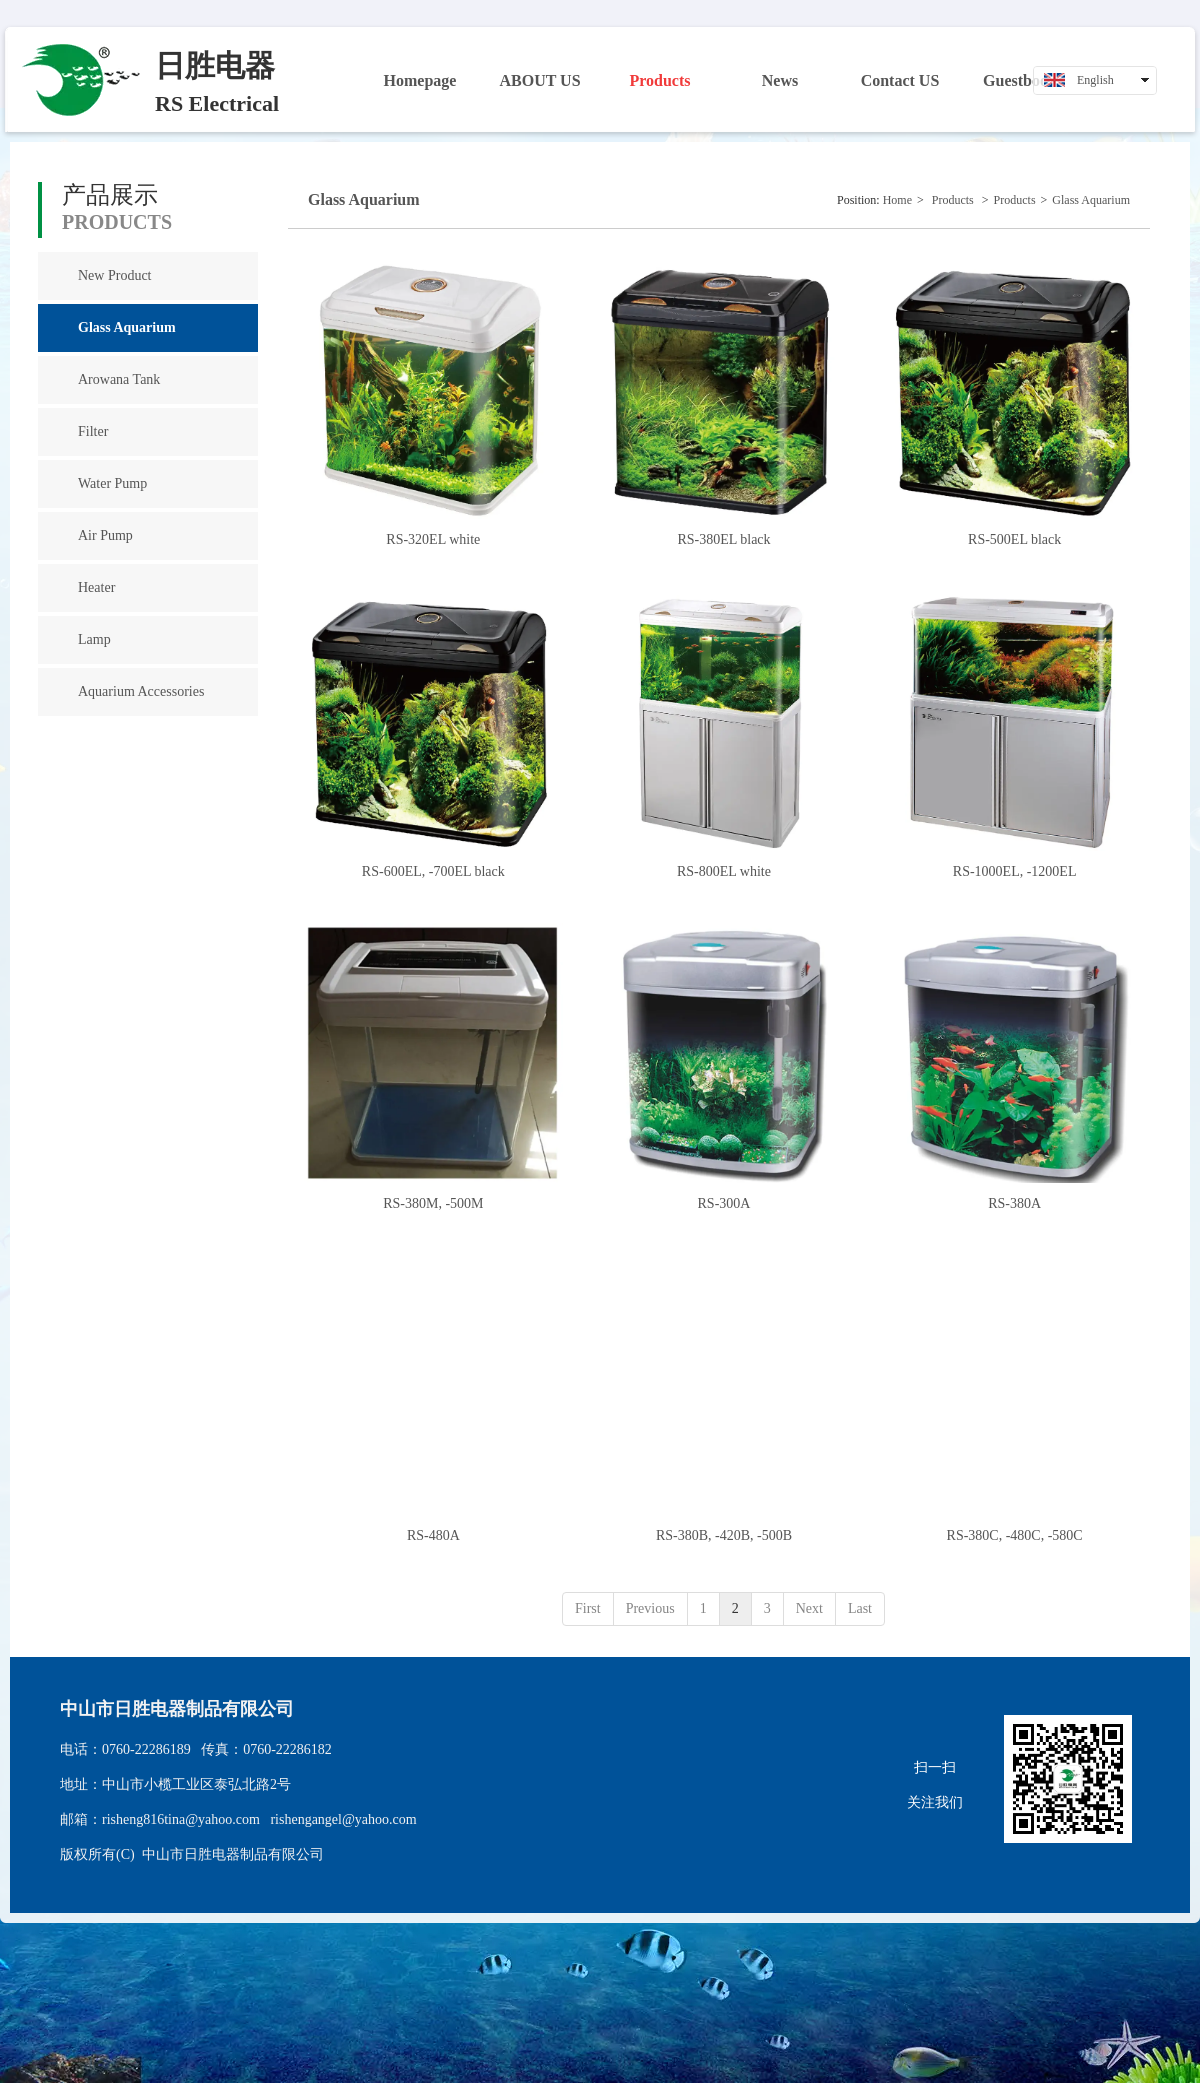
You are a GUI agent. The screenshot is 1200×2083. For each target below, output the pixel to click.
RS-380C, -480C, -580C (1015, 1535)
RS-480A (433, 1535)
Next (809, 1608)
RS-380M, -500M (433, 1203)
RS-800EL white (724, 871)
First (588, 1608)
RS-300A (724, 1203)
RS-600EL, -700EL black (433, 871)
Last (860, 1608)
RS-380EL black (723, 539)
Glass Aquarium (1091, 200)
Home (897, 200)
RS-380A (1014, 1203)
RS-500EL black (1014, 539)
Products (953, 200)
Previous (650, 1608)
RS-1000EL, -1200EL (1015, 871)
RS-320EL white (433, 539)
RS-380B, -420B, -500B (724, 1535)
